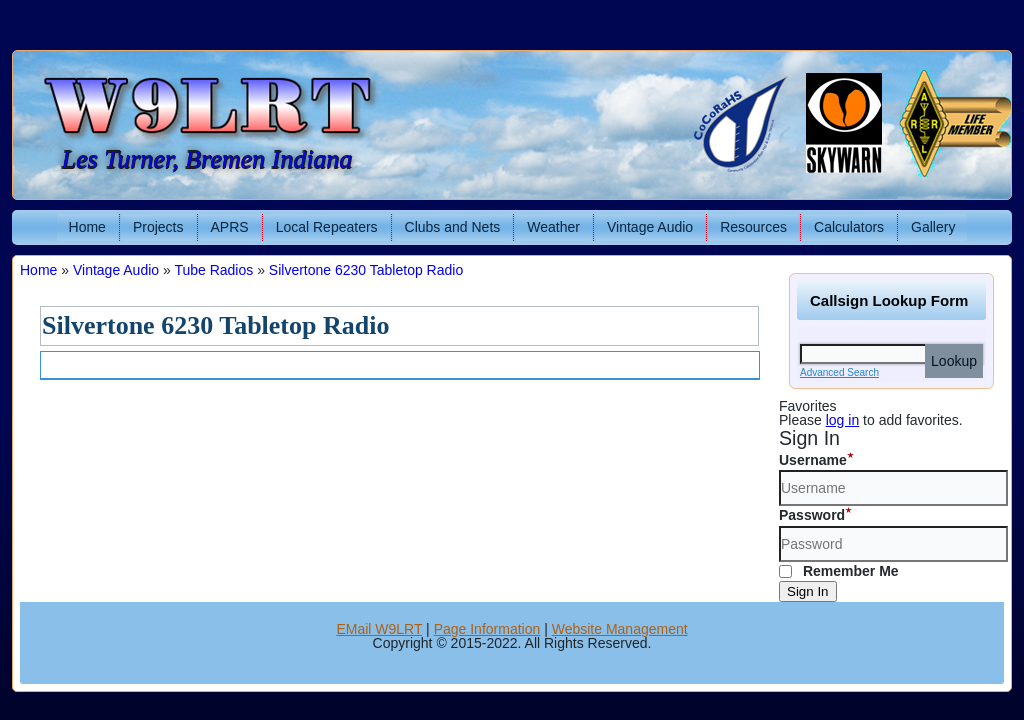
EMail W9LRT (379, 629)
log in (842, 420)
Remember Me (839, 571)
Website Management (620, 629)
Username (813, 460)
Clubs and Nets (453, 227)
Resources (753, 227)
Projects (158, 227)
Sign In (808, 591)
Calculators (849, 227)
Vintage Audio (650, 227)
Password (812, 515)
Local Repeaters (327, 227)
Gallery (933, 227)
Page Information (487, 629)
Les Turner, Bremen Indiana (207, 159)
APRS (230, 227)
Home (87, 227)
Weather (553, 227)
